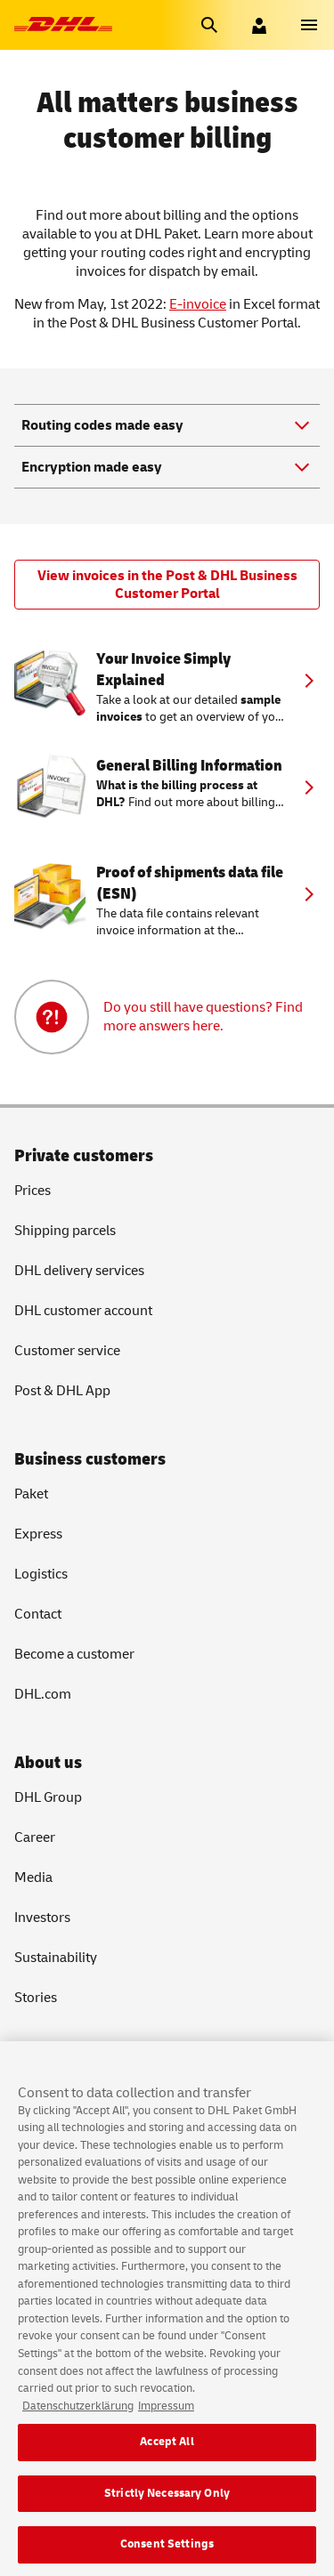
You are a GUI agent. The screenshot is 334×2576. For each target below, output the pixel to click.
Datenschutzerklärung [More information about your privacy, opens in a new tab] (78, 2430)
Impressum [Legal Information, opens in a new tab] (166, 2430)
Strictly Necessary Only (167, 2517)
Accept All (166, 2466)
